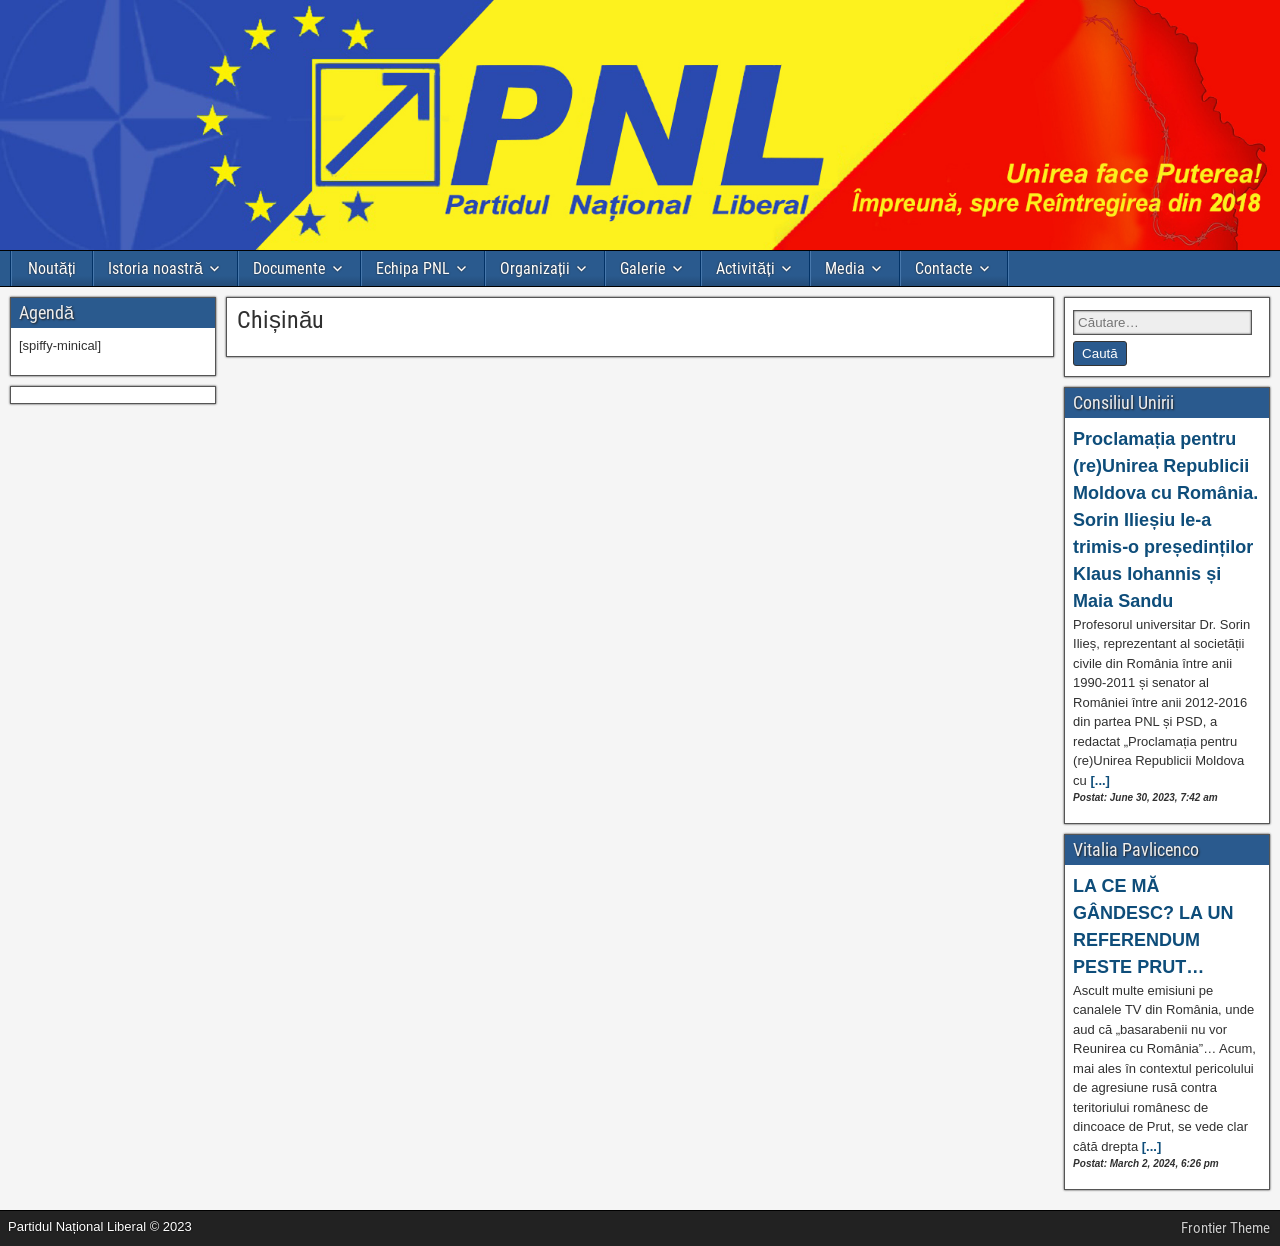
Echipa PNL (413, 268)
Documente (289, 268)
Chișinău (280, 320)
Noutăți (52, 268)
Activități (745, 268)
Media (845, 268)
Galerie (643, 268)
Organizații (535, 268)
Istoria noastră (155, 268)
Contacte (944, 268)
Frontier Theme (1225, 1228)
